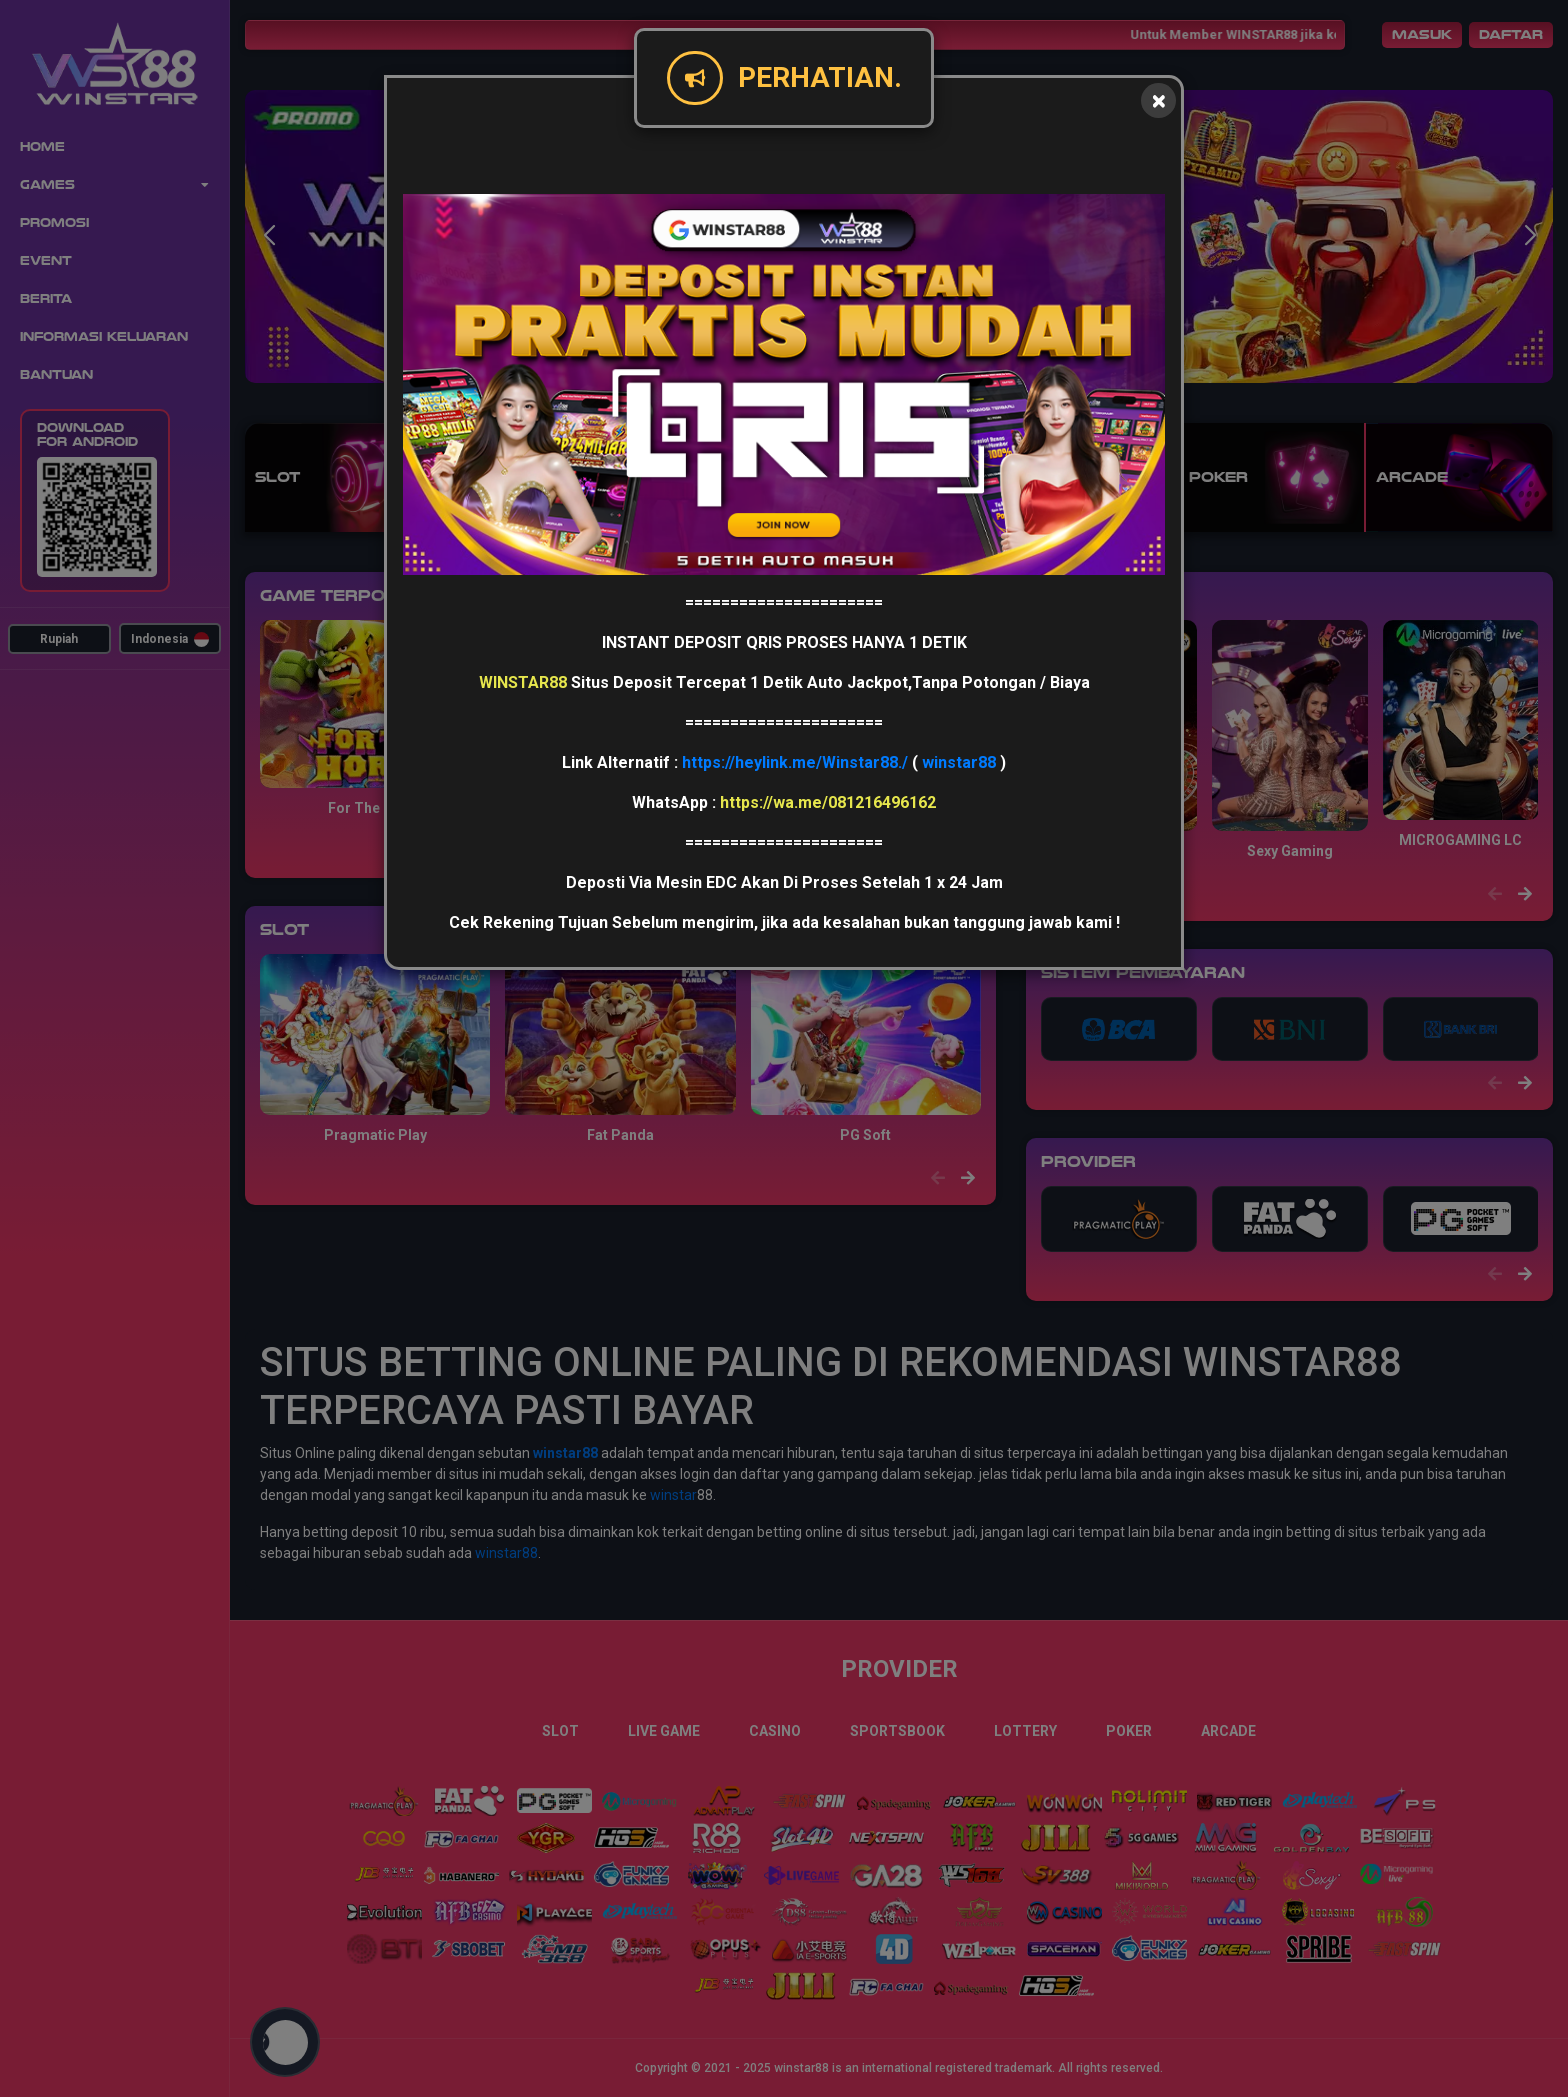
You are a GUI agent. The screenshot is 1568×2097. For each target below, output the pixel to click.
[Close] (1158, 100)
